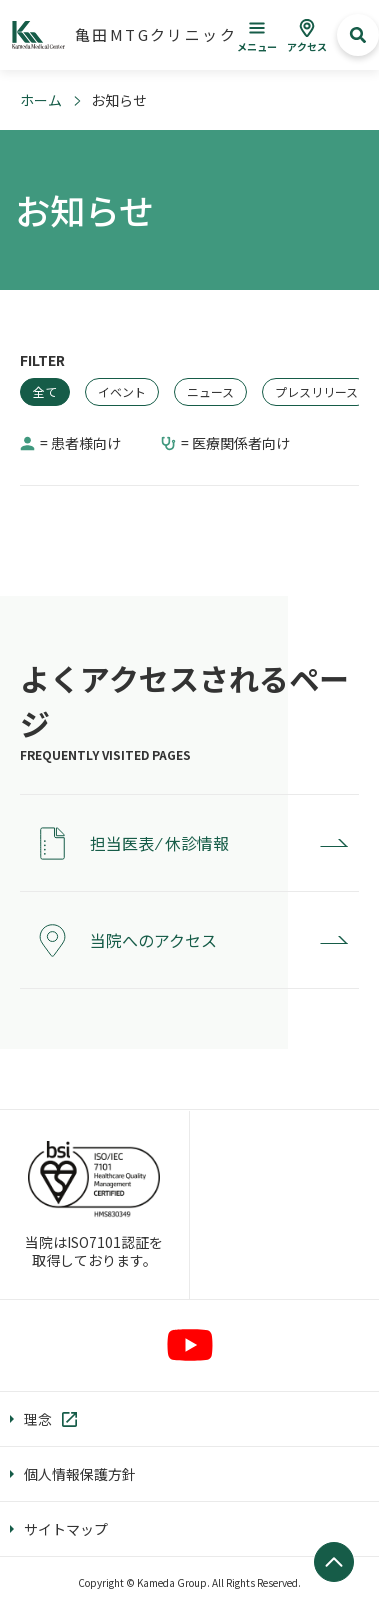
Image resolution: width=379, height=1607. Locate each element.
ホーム (41, 100)
